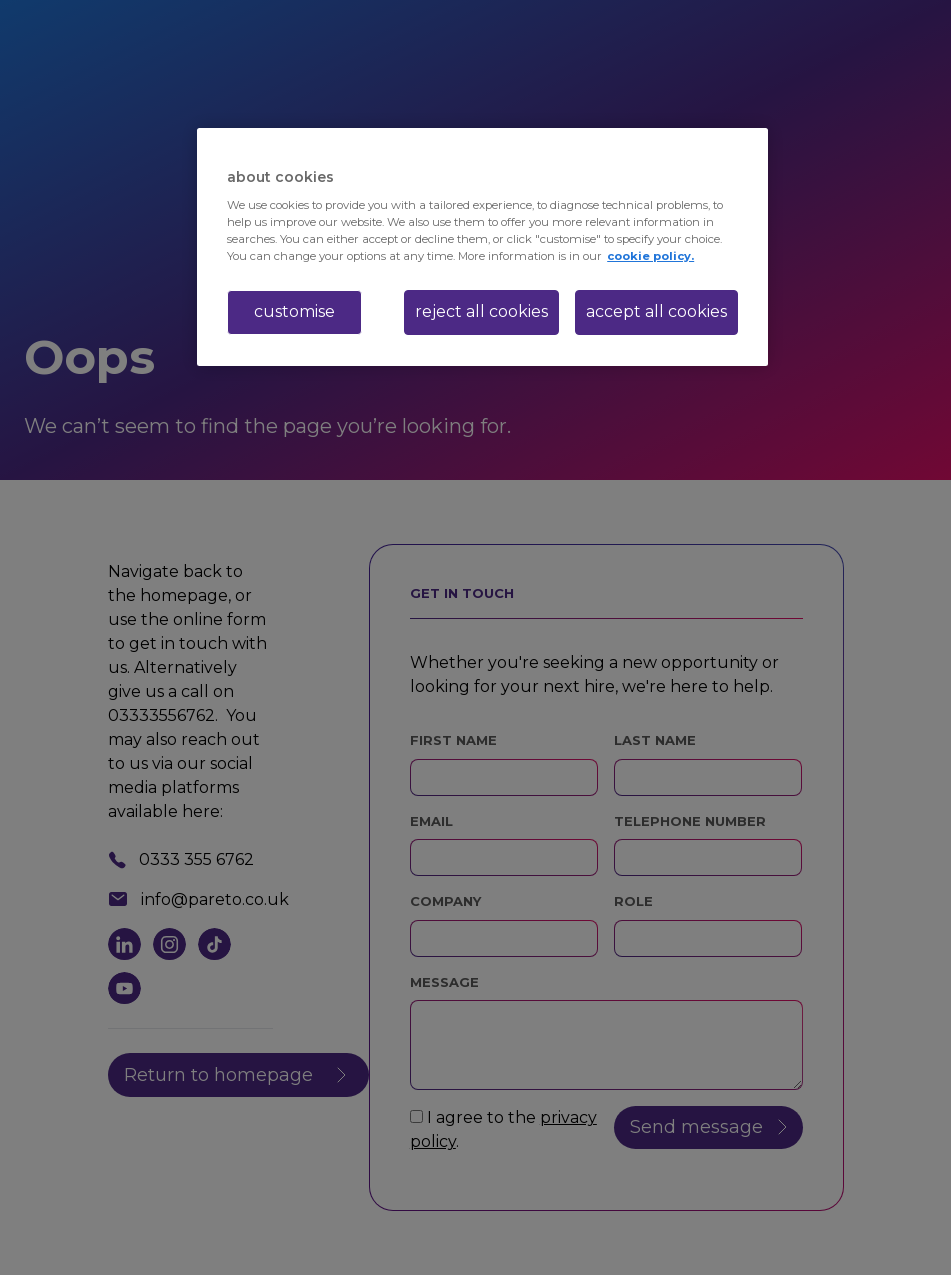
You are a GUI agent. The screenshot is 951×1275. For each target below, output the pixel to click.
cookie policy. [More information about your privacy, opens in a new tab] (650, 256)
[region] (482, 247)
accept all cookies (656, 311)
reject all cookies (481, 311)
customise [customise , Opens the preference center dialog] (294, 311)
